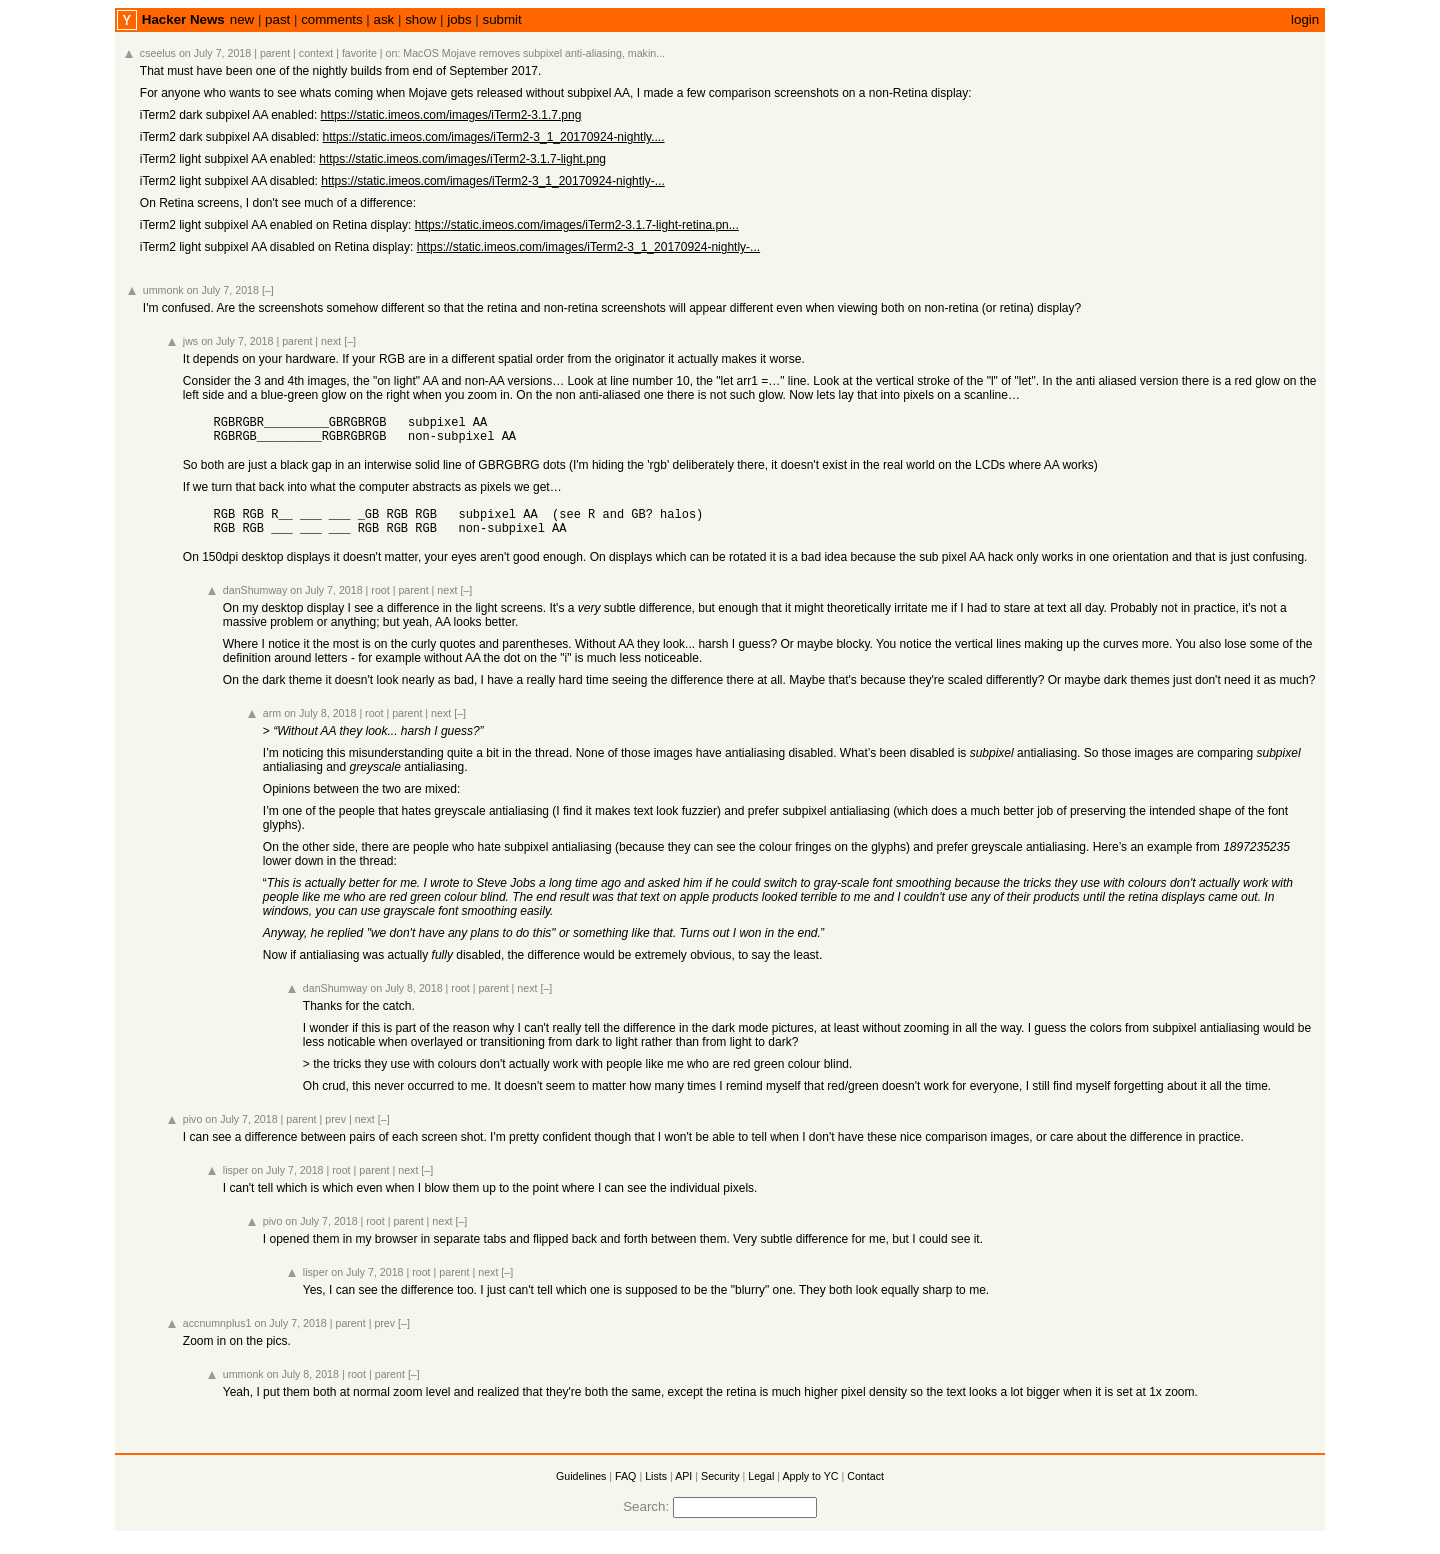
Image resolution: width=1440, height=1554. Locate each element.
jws (190, 341)
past (277, 19)
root (380, 602)
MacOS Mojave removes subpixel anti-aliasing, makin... (534, 53)
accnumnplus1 (217, 1335)
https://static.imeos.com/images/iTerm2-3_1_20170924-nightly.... (494, 137)
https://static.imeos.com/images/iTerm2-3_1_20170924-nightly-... (493, 181)
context (316, 53)
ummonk (163, 290)
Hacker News (183, 19)
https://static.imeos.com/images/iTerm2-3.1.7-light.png (462, 159)
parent (275, 53)
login (1305, 19)
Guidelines (581, 1488)
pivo (193, 1131)
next (331, 341)
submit (502, 19)
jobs (459, 19)
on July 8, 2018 (320, 725)
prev (335, 1131)
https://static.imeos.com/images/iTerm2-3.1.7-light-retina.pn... (577, 225)
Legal (761, 1488)
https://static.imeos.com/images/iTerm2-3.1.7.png (451, 115)
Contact (865, 1488)
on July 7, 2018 (215, 53)
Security (720, 1488)
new (242, 19)
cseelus (158, 53)
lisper (235, 1182)
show (420, 19)
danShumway (255, 602)
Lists (656, 1488)
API (683, 1488)
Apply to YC (810, 1488)
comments (331, 19)
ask (384, 19)
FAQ (625, 1488)
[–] (268, 290)
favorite (359, 53)
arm (272, 725)
